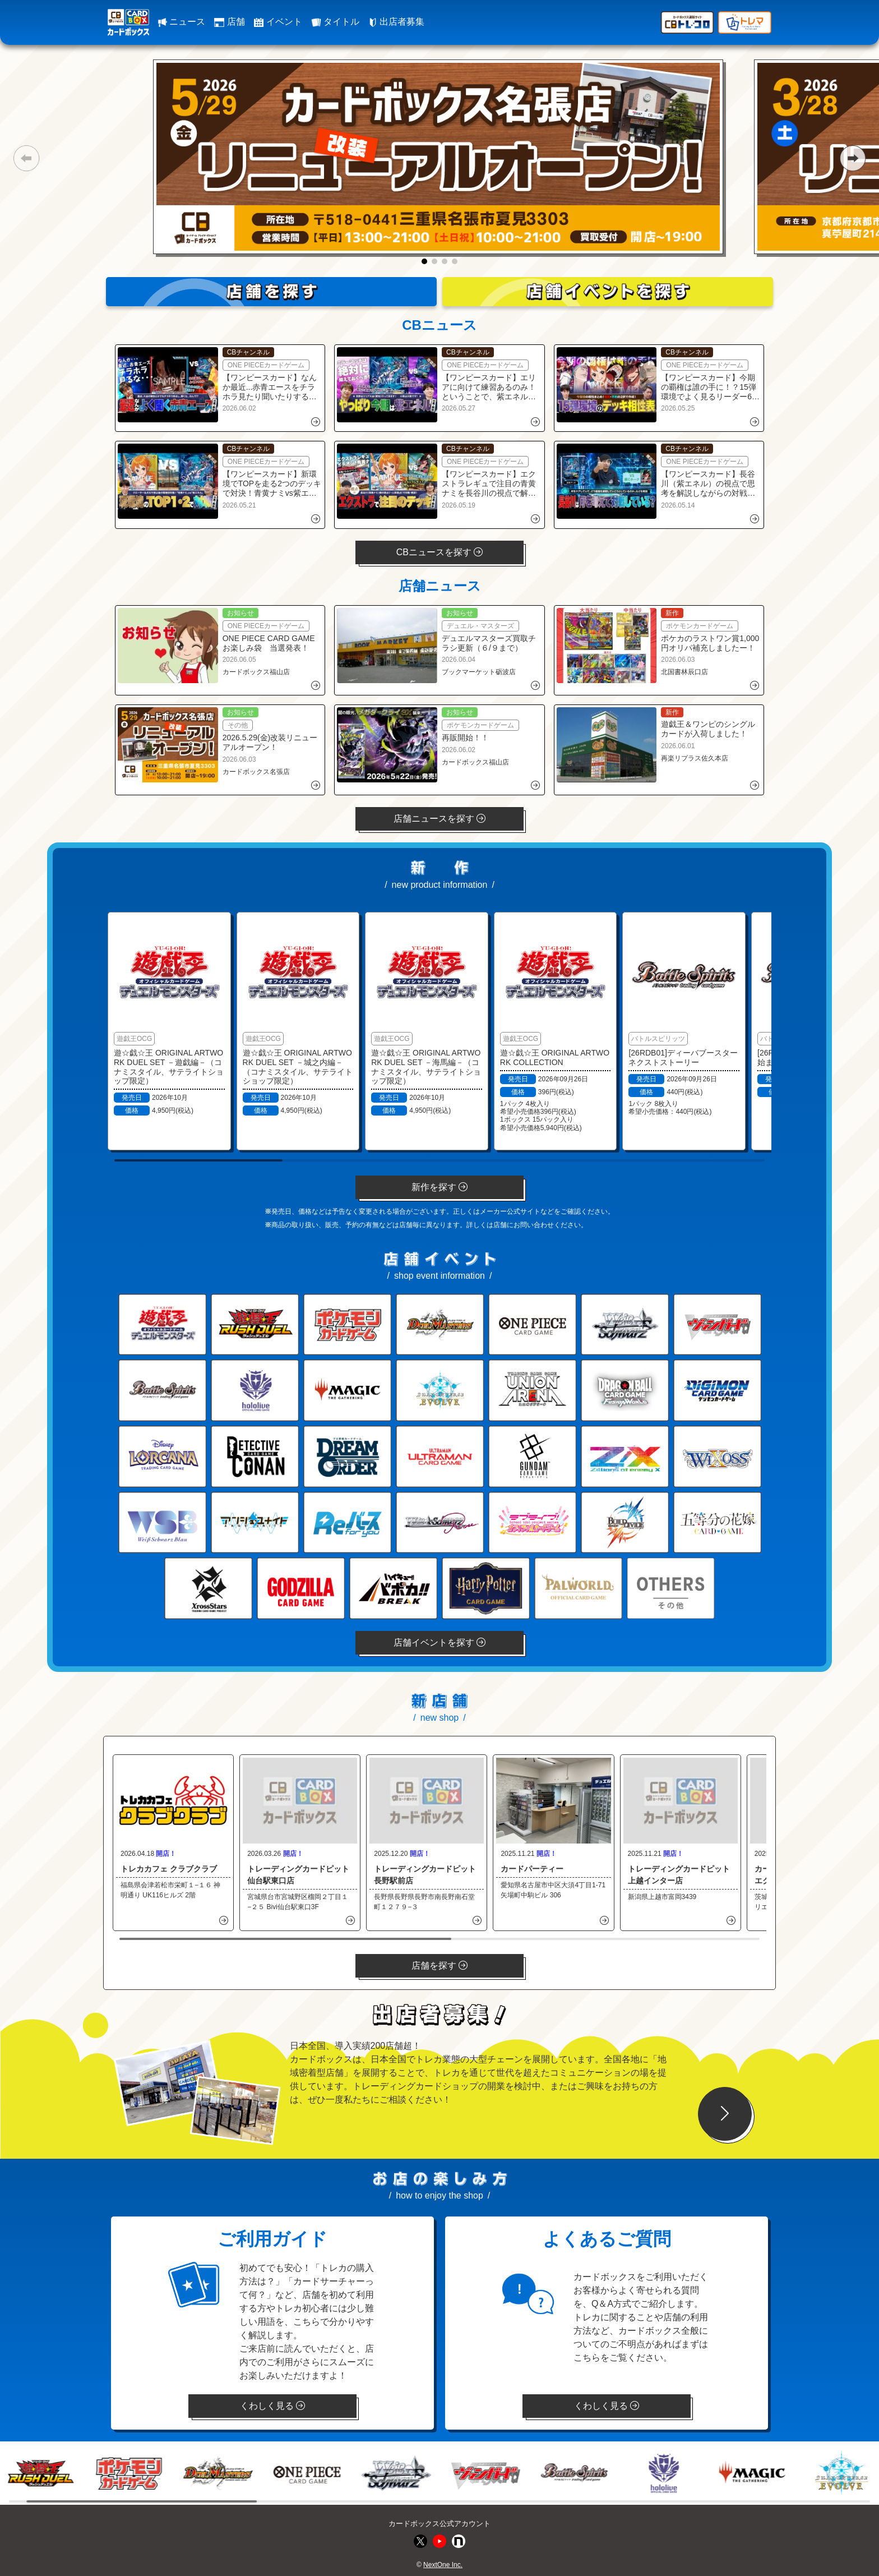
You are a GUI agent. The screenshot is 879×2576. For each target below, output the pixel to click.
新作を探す (439, 1187)
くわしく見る (272, 2406)
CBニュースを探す (439, 552)
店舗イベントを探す (439, 1642)
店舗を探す (439, 1965)
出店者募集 (396, 21)
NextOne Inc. (442, 2565)
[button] (26, 158)
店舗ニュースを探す (439, 818)
